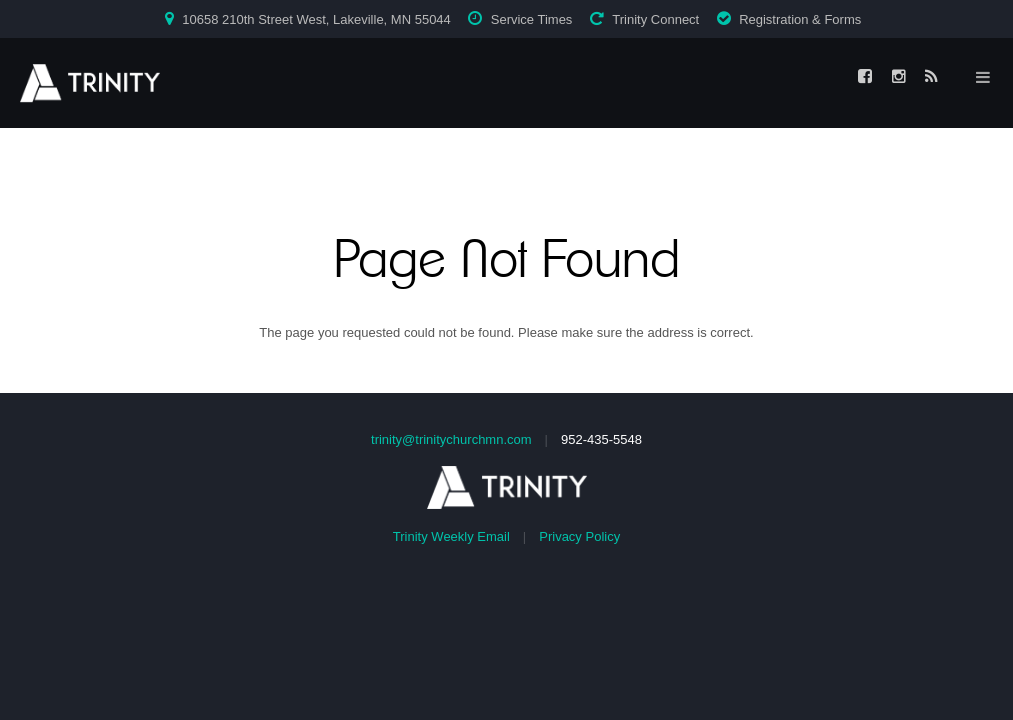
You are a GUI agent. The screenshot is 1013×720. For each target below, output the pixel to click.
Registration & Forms (800, 19)
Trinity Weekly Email (451, 536)
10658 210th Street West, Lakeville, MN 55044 (316, 19)
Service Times (532, 19)
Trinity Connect (655, 19)
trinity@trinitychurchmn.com (451, 439)
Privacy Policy (579, 536)
